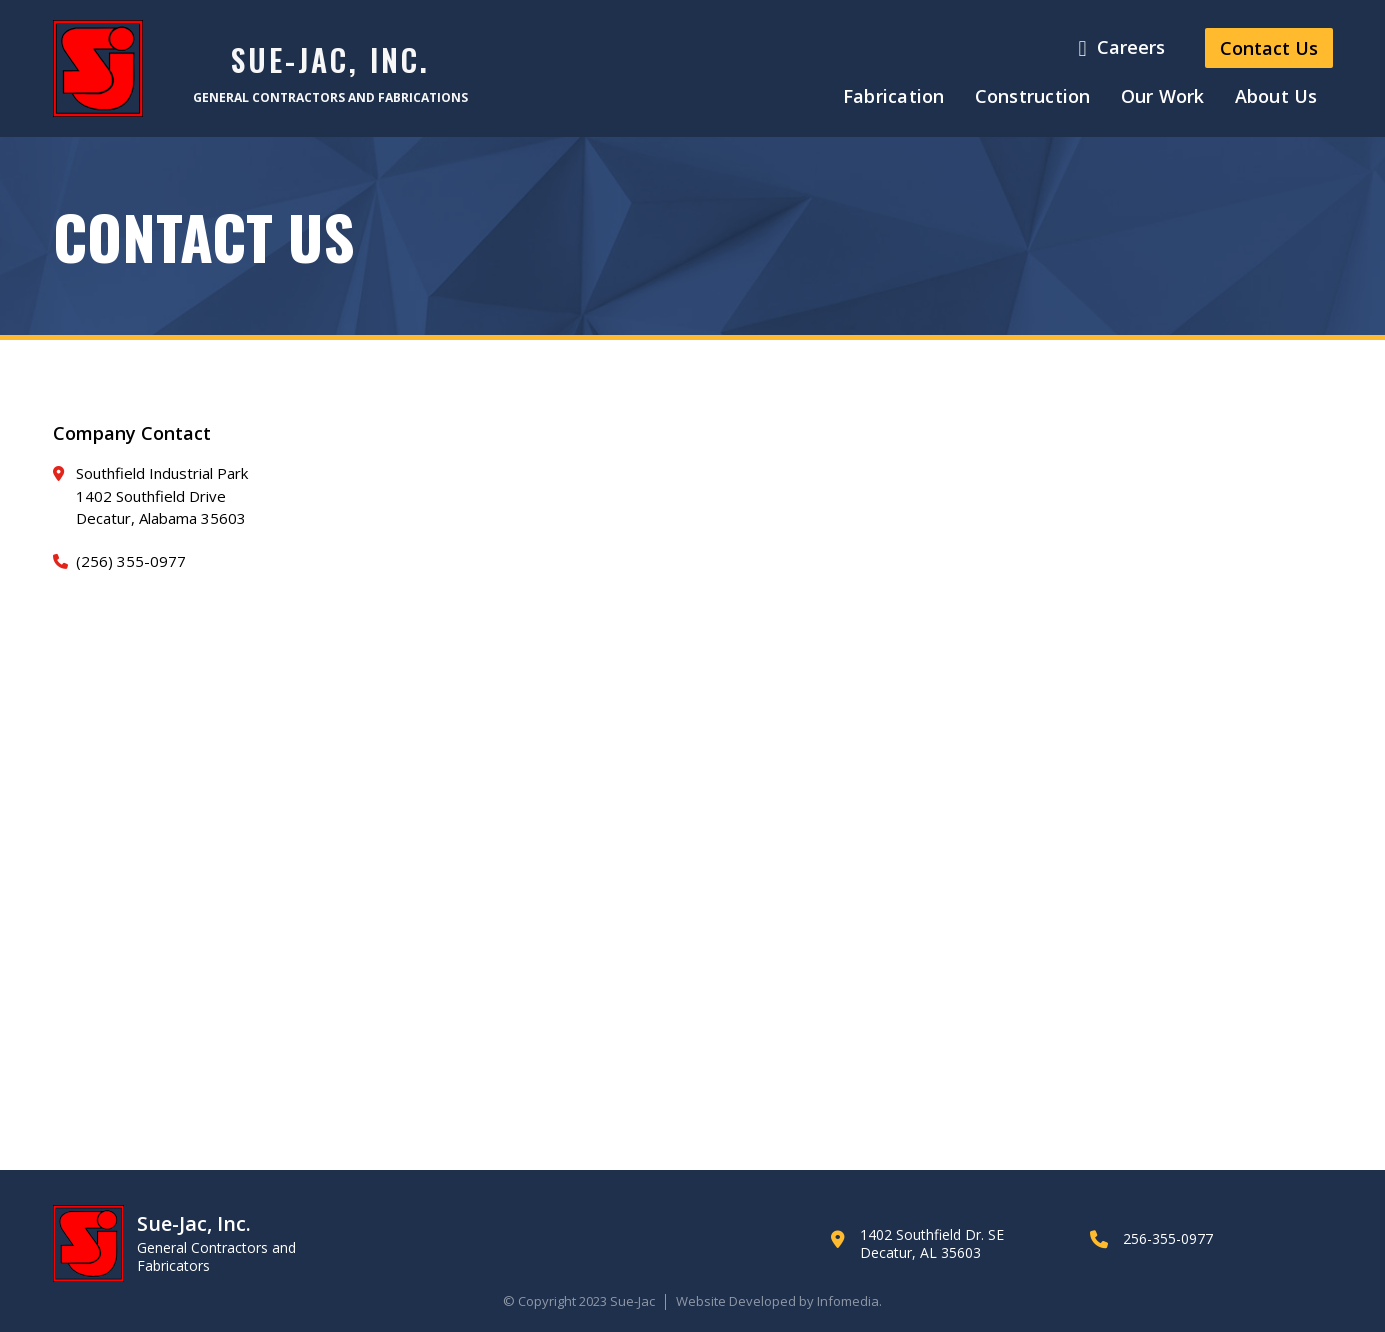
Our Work (1163, 96)
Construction (1033, 96)
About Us (1276, 96)
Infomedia (848, 1301)
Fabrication (894, 96)
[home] (98, 68)
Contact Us (1269, 48)
